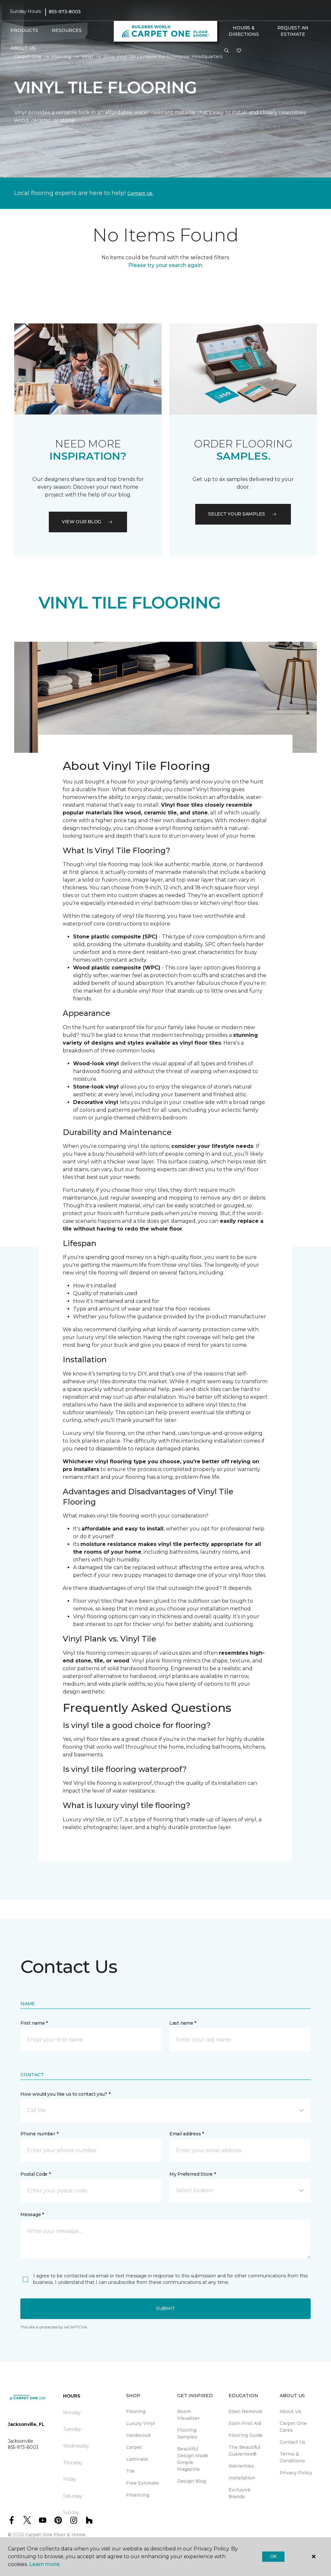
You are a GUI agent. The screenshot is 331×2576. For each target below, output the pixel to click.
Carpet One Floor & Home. (56, 2535)
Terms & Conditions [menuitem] (292, 2457)
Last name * (182, 2023)
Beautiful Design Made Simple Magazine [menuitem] (192, 2459)
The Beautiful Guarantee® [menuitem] (244, 2450)
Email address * (186, 2133)
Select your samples (243, 514)
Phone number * (39, 2133)
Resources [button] (67, 30)
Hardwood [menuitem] (138, 2435)
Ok (273, 2556)
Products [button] (24, 30)
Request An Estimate (292, 31)
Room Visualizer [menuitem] (188, 2414)
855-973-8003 (65, 12)
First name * (34, 2023)
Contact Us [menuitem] (292, 2442)
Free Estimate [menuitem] (142, 2483)
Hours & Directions (244, 31)
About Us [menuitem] (290, 2411)
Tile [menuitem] (130, 2471)
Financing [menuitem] (137, 2495)
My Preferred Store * (192, 2174)
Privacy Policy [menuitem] (296, 2473)
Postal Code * (35, 2174)
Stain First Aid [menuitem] (245, 2423)
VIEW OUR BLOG (88, 522)
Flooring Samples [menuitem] (187, 2433)
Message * (32, 2214)
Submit (165, 2308)
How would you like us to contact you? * (65, 2094)
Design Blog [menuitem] (191, 2481)
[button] (226, 51)
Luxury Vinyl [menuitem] (140, 2423)
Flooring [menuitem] (135, 2411)
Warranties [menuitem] (241, 2466)
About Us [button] (23, 48)
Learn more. (44, 2564)
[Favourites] (239, 51)
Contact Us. (140, 193)
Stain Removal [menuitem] (245, 2411)
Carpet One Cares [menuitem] (293, 2426)
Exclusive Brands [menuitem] (240, 2493)
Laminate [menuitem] (137, 2459)
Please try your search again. (165, 265)
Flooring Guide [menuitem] (246, 2435)
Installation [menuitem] (242, 2478)
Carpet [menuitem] (134, 2447)
